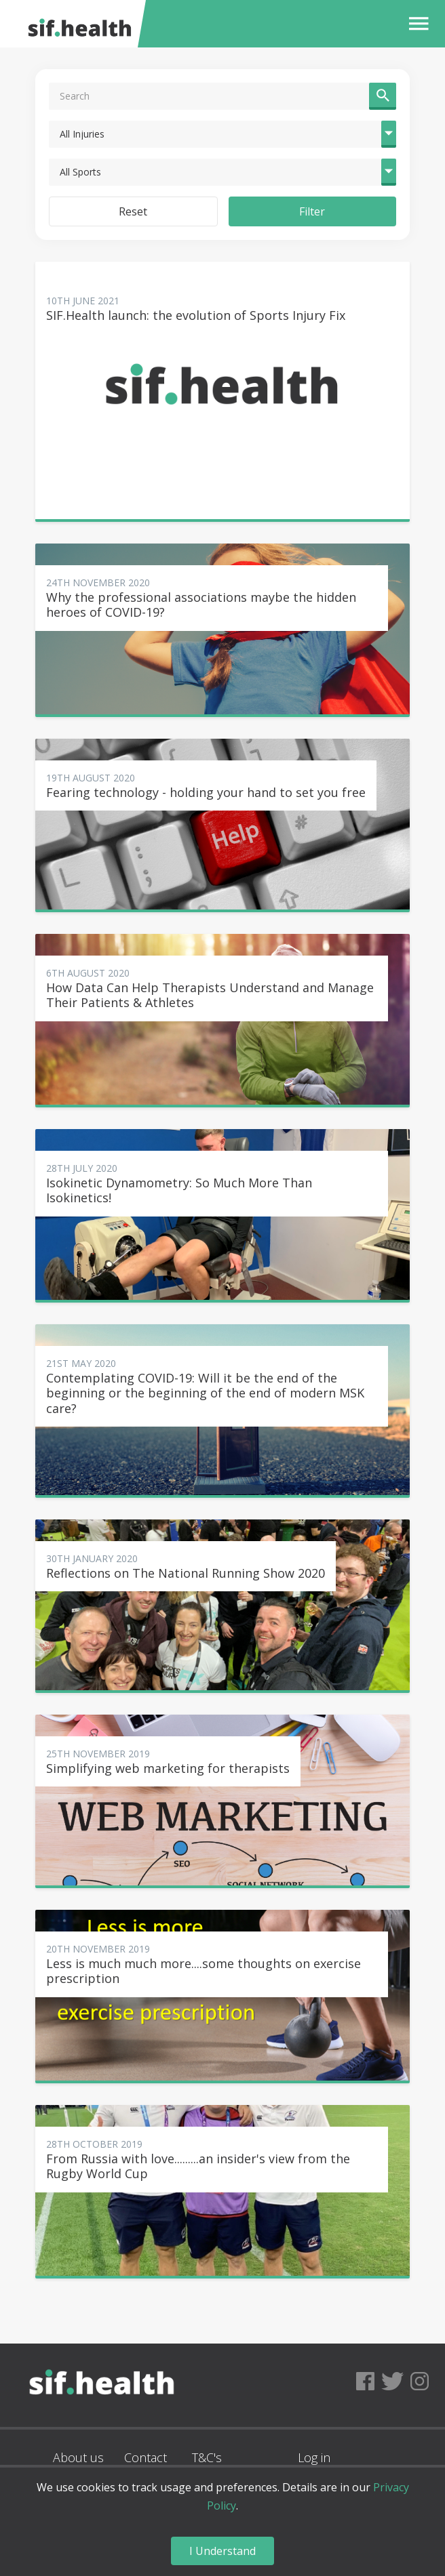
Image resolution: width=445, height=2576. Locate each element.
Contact (145, 2457)
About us (78, 2457)
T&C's (207, 2457)
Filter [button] (312, 211)
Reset (133, 211)
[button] (415, 23)
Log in (314, 2457)
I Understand (222, 2550)
